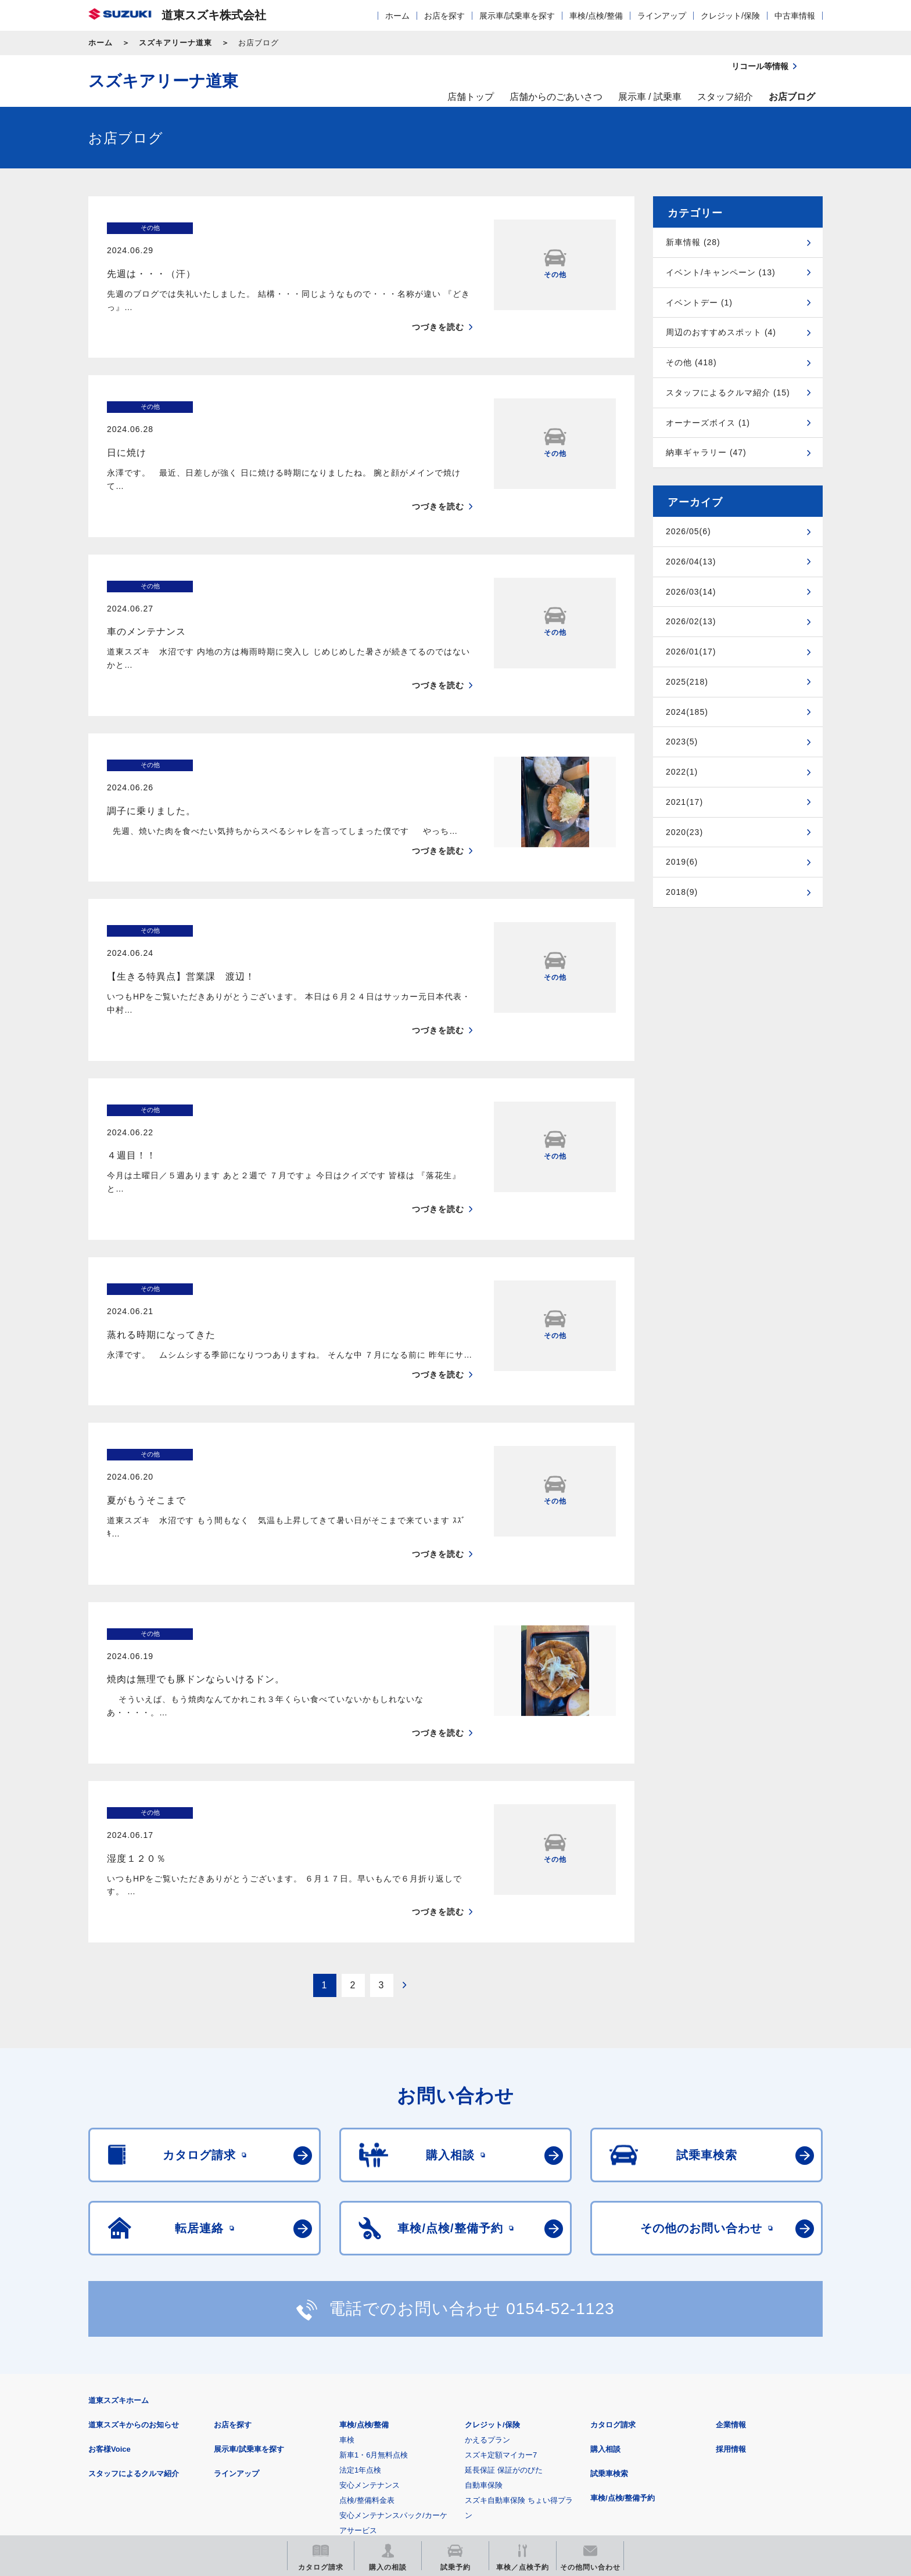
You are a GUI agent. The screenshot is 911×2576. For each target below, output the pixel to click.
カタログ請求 (613, 2222)
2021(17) (684, 802)
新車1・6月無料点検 (373, 2252)
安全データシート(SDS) (128, 2394)
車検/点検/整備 (596, 16)
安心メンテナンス (369, 2282)
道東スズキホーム (118, 2197)
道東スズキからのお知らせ (133, 2222)
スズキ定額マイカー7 (501, 2252)
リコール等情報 (583, 2451)
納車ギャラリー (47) (706, 452)
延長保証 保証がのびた (504, 2267)
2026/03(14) (691, 591)
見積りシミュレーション (293, 2451)
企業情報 (731, 2222)
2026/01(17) (691, 651)
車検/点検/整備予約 (622, 2295)
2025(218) (687, 681)
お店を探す (444, 16)
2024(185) (687, 712)
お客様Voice (109, 2246)
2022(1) (682, 771)
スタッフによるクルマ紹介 (133, 2270)
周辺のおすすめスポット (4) (721, 332)
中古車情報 (794, 16)
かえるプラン (487, 2237)
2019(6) (682, 861)
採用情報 (731, 2246)
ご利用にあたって (223, 2394)
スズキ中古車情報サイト (727, 2451)
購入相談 (605, 2246)
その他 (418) (691, 362)
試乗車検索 (609, 2270)
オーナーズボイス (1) (708, 422)
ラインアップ (661, 16)
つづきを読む (438, 305)
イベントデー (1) (699, 302)
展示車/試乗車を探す (517, 16)
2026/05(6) (688, 531)
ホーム (397, 16)
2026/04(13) (691, 561)
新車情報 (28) (693, 242)
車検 (346, 2237)
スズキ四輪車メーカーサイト (149, 2451)
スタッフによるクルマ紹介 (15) (728, 392)
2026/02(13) (691, 621)
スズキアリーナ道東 (175, 42)
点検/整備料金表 (366, 2297)
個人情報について (308, 2394)
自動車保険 (484, 2282)
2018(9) (682, 892)
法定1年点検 (360, 2267)
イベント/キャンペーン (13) (721, 272)
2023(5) (682, 741)
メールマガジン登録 (438, 2451)
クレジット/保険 (730, 16)
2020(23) (684, 832)
